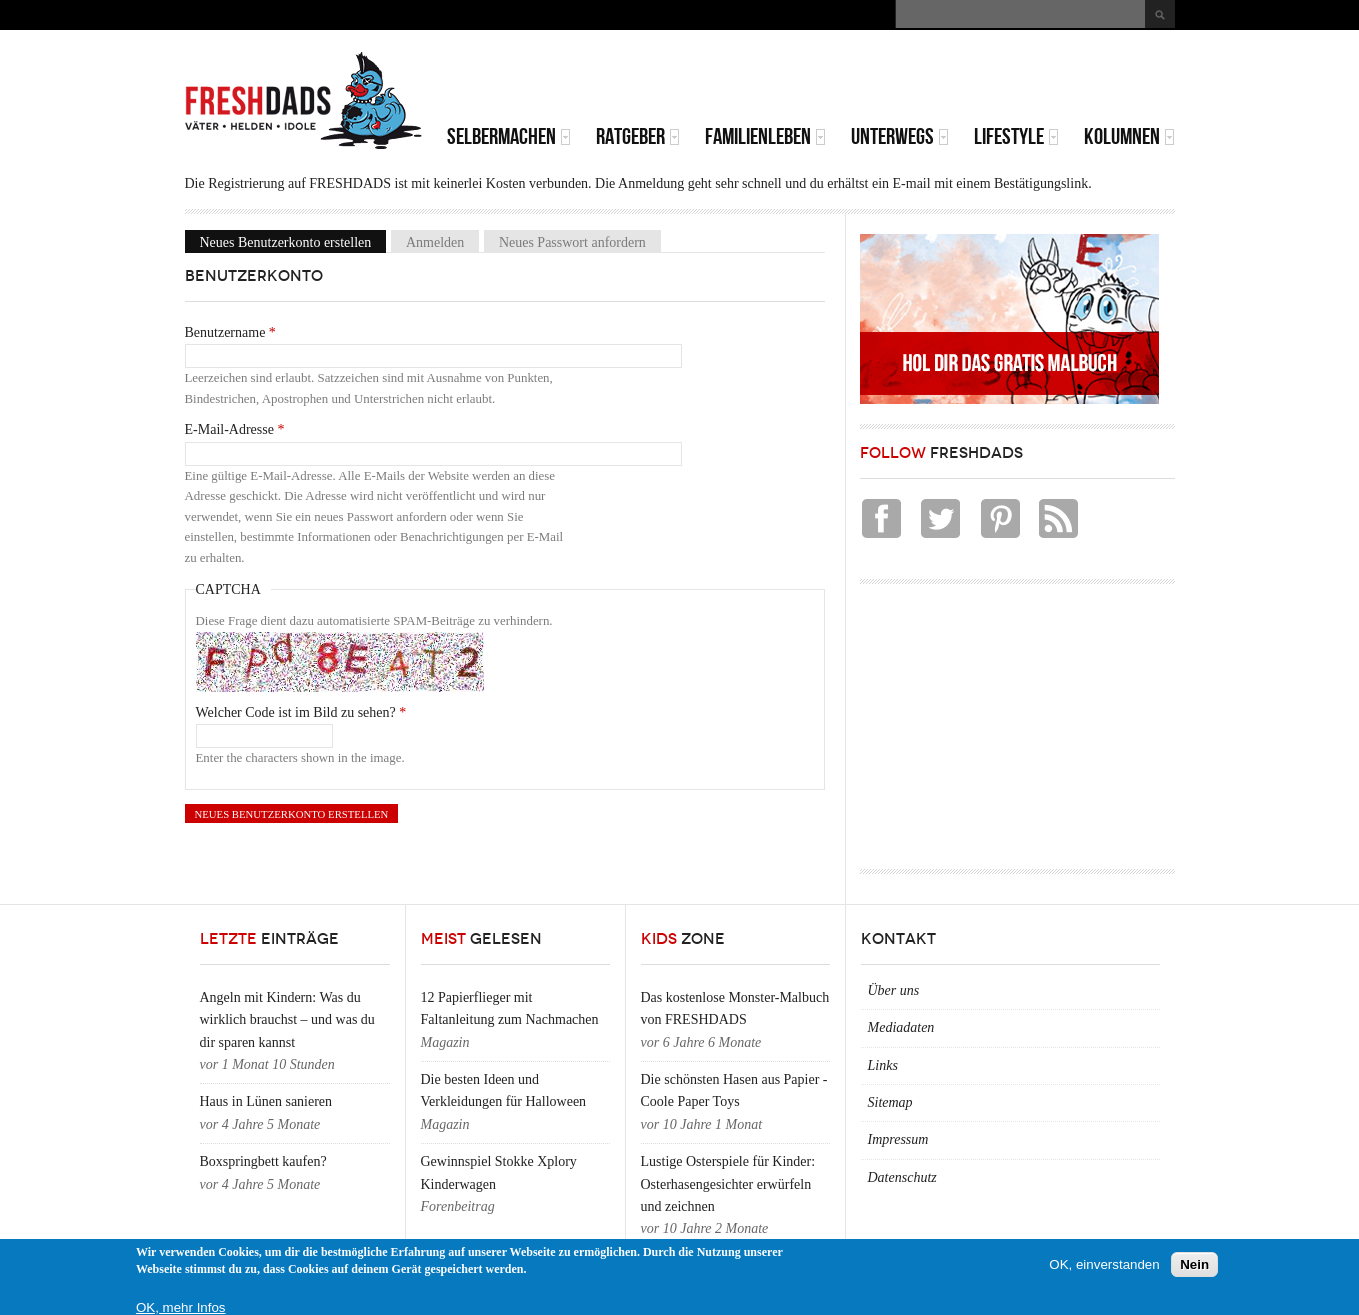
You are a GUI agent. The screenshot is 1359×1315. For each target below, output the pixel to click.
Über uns (894, 990)
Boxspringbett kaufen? (263, 1161)
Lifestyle (1016, 136)
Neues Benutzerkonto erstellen (293, 241)
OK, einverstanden (1104, 1264)
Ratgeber (638, 136)
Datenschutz (902, 1177)
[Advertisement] (941, 80)
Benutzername (230, 332)
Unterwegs (900, 136)
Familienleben (765, 136)
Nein (1194, 1264)
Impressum (898, 1139)
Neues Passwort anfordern (572, 241)
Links (883, 1065)
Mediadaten (901, 1027)
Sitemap (890, 1102)
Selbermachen (509, 136)
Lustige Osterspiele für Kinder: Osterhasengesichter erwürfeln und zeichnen (728, 1184)
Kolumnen (1129, 136)
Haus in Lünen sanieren (266, 1101)
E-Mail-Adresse (235, 429)
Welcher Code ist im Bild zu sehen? (301, 712)
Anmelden (435, 241)
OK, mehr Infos (181, 1307)
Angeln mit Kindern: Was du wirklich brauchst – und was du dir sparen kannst (287, 1020)
